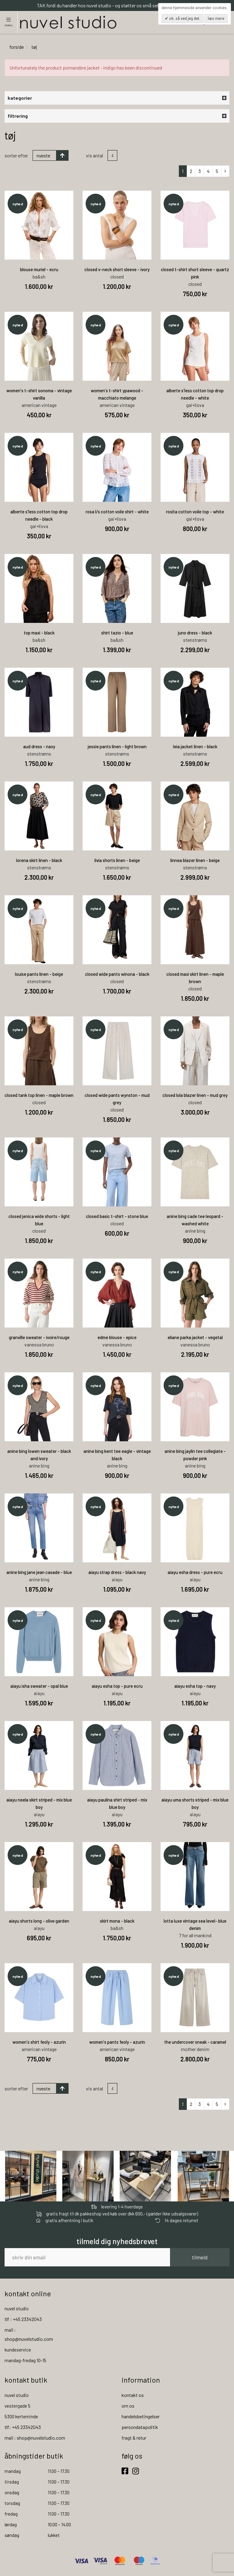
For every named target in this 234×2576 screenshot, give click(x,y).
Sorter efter (16, 155)
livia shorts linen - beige (117, 860)
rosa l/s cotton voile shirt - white (117, 511)
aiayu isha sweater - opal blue (39, 1686)
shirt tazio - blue (117, 632)
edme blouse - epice (117, 1337)
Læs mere (216, 18)
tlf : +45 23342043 (23, 2319)
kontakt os (133, 2395)
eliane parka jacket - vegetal (195, 1337)
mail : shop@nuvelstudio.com (35, 2438)
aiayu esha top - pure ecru (117, 1686)
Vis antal (94, 155)
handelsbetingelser (141, 2416)
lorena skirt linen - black (39, 860)
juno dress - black (195, 632)
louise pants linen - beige (39, 974)
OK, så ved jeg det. (184, 18)
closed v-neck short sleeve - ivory (117, 269)
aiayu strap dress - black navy (117, 1572)
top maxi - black (39, 632)
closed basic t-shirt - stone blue (117, 1216)
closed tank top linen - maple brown (39, 1095)
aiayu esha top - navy (195, 1686)
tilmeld (199, 2257)
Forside (16, 47)
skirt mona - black (117, 1921)
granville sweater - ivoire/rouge (39, 1337)
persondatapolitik (140, 2427)
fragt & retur (134, 2438)
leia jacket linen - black (195, 746)
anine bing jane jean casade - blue (39, 1572)
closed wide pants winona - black (117, 974)
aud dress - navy (39, 746)
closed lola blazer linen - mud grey (195, 1095)
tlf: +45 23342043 (23, 2427)
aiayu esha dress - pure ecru (195, 1572)
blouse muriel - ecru (39, 269)
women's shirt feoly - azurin (39, 2042)
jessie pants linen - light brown (117, 746)
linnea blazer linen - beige (195, 860)
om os (128, 2406)
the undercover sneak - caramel (195, 2042)
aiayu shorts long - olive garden (39, 1921)
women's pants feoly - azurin (117, 2042)
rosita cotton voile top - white (195, 511)
